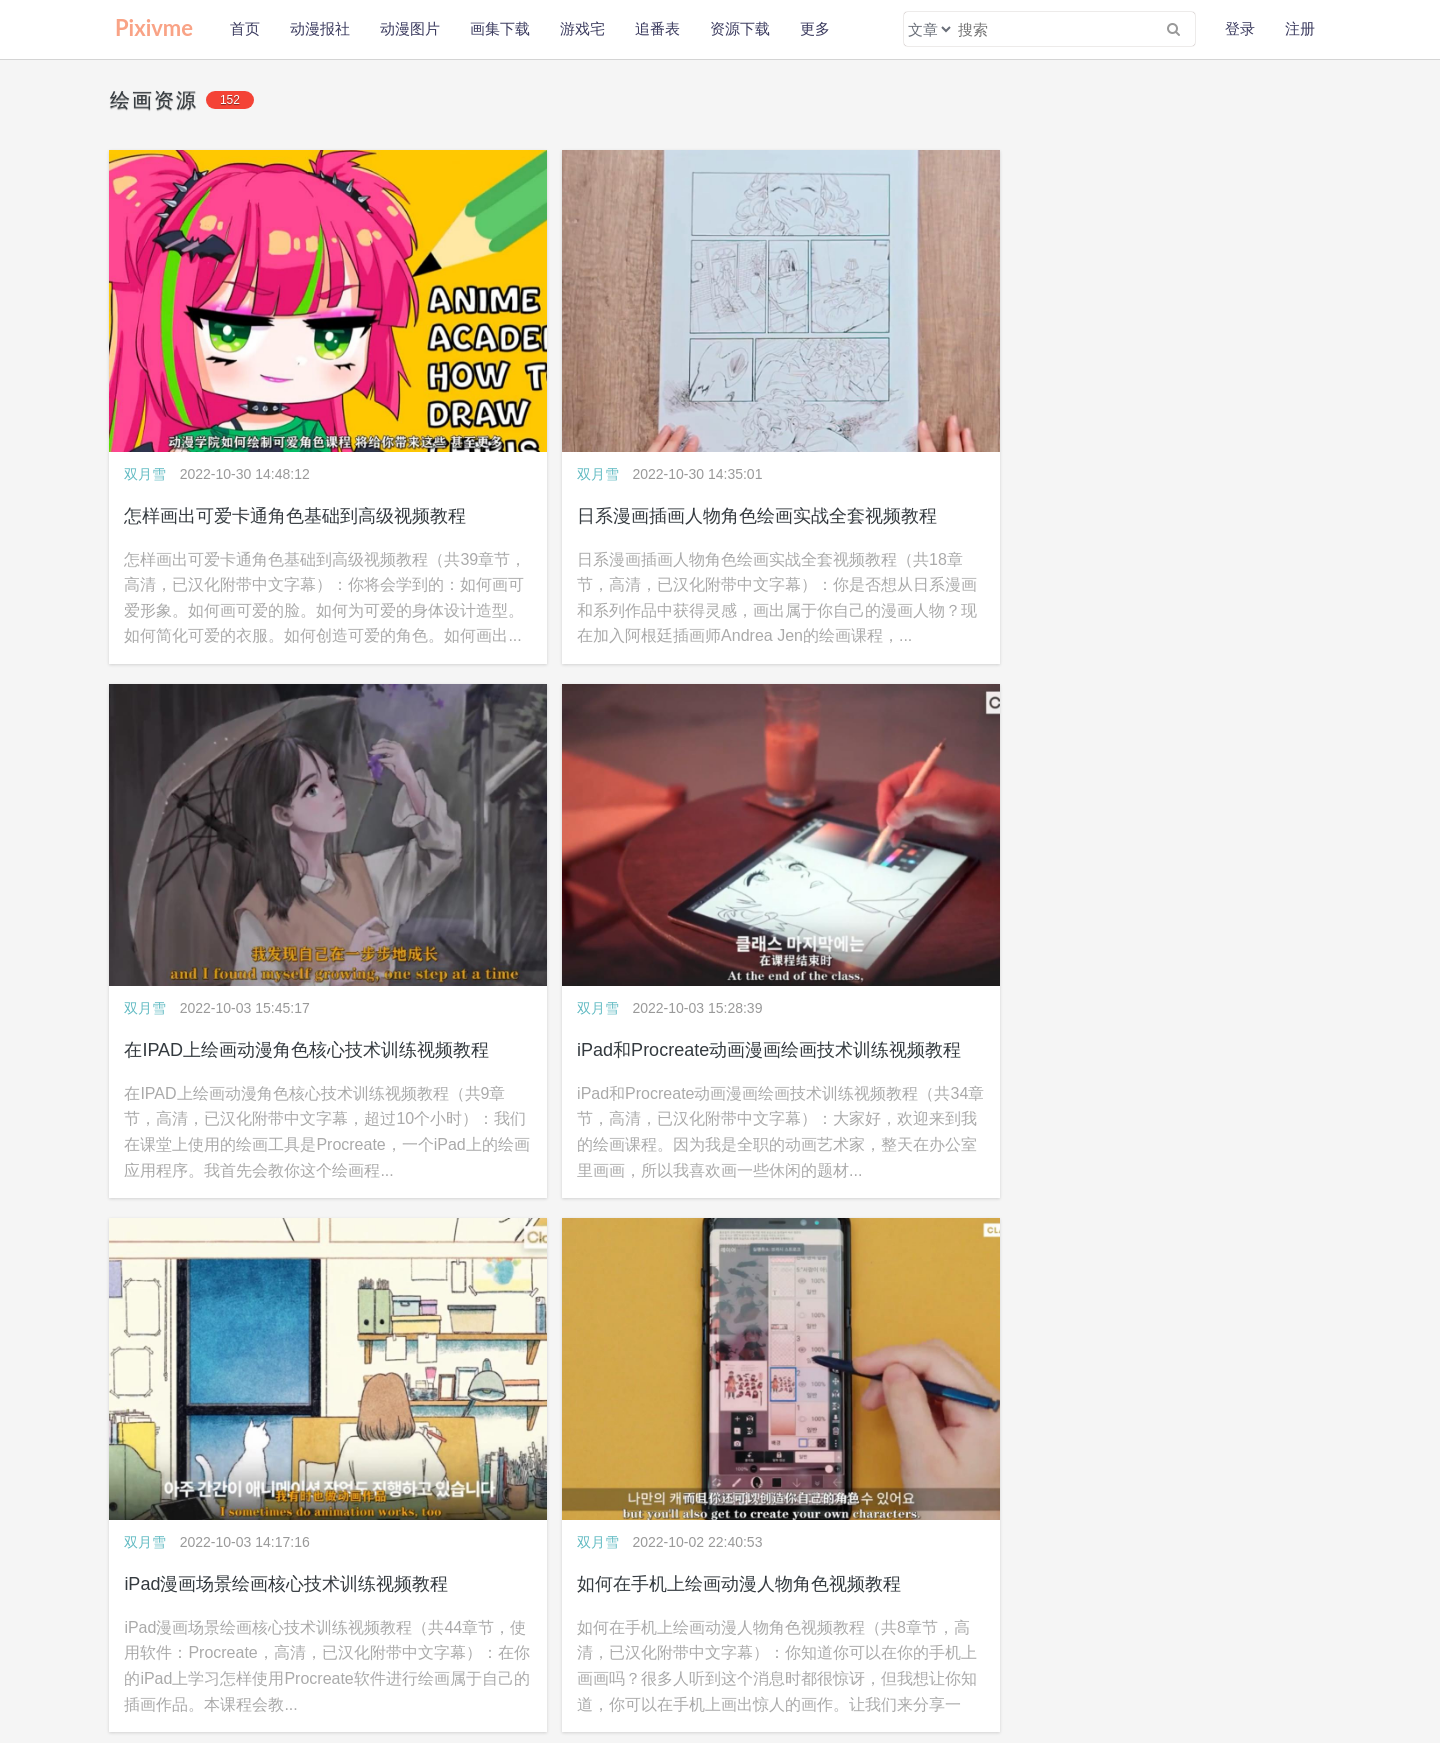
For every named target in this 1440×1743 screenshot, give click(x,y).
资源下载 (740, 28)
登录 (1240, 28)
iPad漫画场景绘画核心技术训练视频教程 (287, 835)
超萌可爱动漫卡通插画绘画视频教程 (1196, 1262)
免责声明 (253, 1635)
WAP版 (760, 1635)
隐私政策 (193, 1635)
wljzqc (1103, 1635)
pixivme (1066, 1635)
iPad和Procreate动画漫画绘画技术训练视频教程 (1244, 409)
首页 (245, 28)
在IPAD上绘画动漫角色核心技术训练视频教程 (925, 409)
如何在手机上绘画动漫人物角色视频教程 (596, 835)
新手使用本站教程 (215, 1663)
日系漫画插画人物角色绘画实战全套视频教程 (614, 409)
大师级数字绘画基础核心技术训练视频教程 (914, 1262)
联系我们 (314, 1635)
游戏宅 (582, 28)
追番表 (657, 28)
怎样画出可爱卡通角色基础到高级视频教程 (296, 409)
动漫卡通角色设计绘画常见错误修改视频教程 (1232, 835)
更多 (815, 28)
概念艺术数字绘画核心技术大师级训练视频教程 (623, 1262)
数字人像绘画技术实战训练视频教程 (887, 835)
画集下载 (500, 28)
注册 (1300, 28)
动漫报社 (320, 28)
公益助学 (132, 1663)
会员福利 (297, 1663)
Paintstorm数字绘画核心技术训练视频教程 (294, 1262)
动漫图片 (410, 28)
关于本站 (132, 1635)
